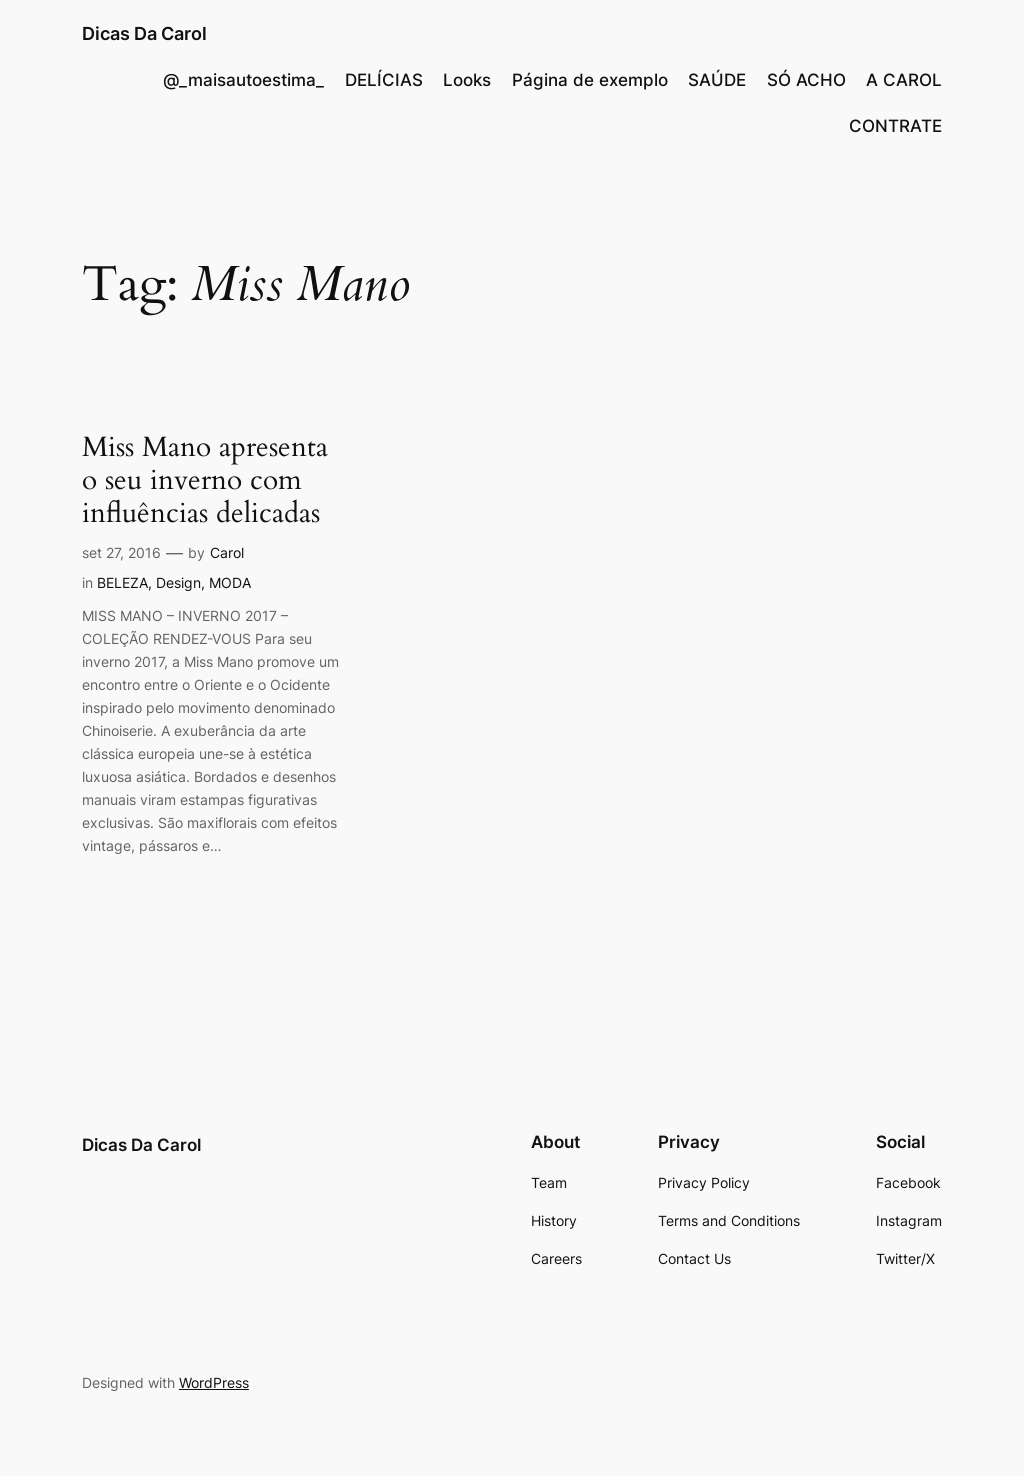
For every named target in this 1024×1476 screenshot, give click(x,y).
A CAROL (904, 80)
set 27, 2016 (121, 552)
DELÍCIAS (384, 80)
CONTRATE (895, 126)
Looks (467, 80)
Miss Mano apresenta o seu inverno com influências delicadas (205, 480)
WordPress (214, 1382)
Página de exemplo (590, 80)
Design (178, 582)
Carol (227, 552)
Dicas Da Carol (144, 33)
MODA (230, 582)
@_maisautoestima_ (243, 80)
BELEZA (122, 582)
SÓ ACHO (806, 80)
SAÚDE (717, 80)
